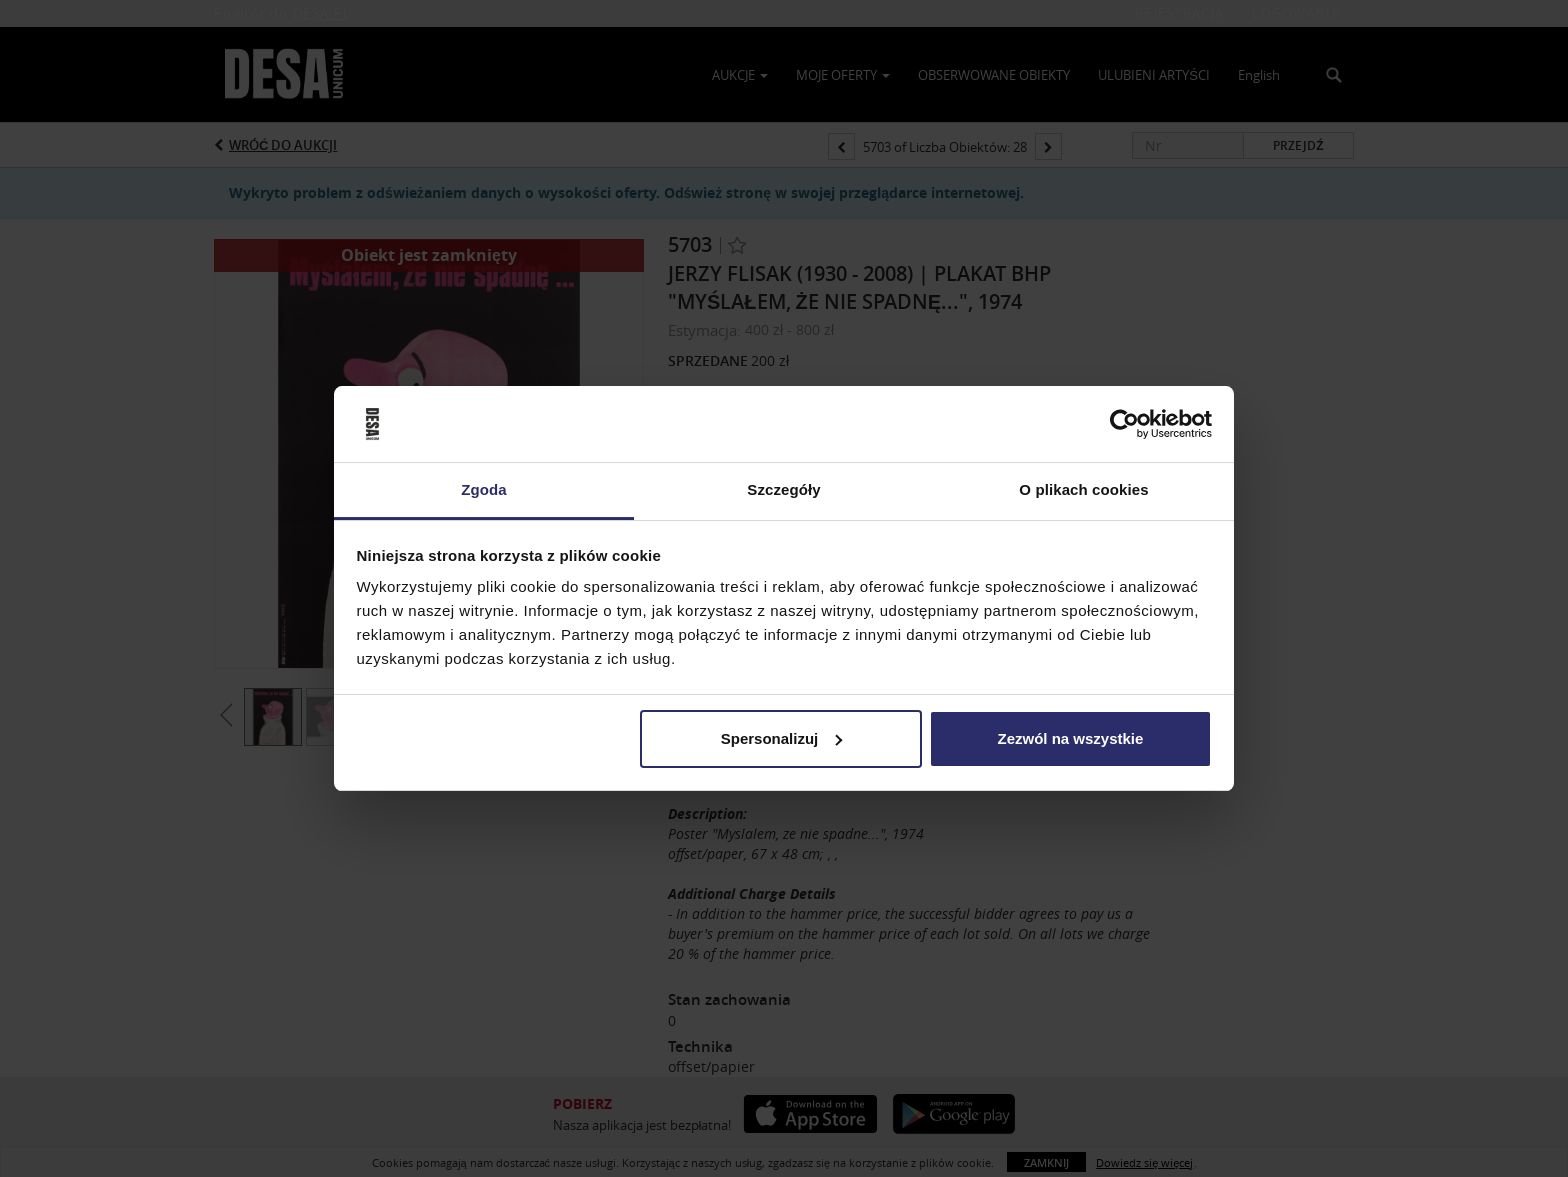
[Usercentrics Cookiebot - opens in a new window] (1124, 424)
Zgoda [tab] (484, 489)
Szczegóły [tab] (783, 489)
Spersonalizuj (782, 738)
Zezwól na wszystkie (1070, 738)
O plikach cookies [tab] (1083, 489)
